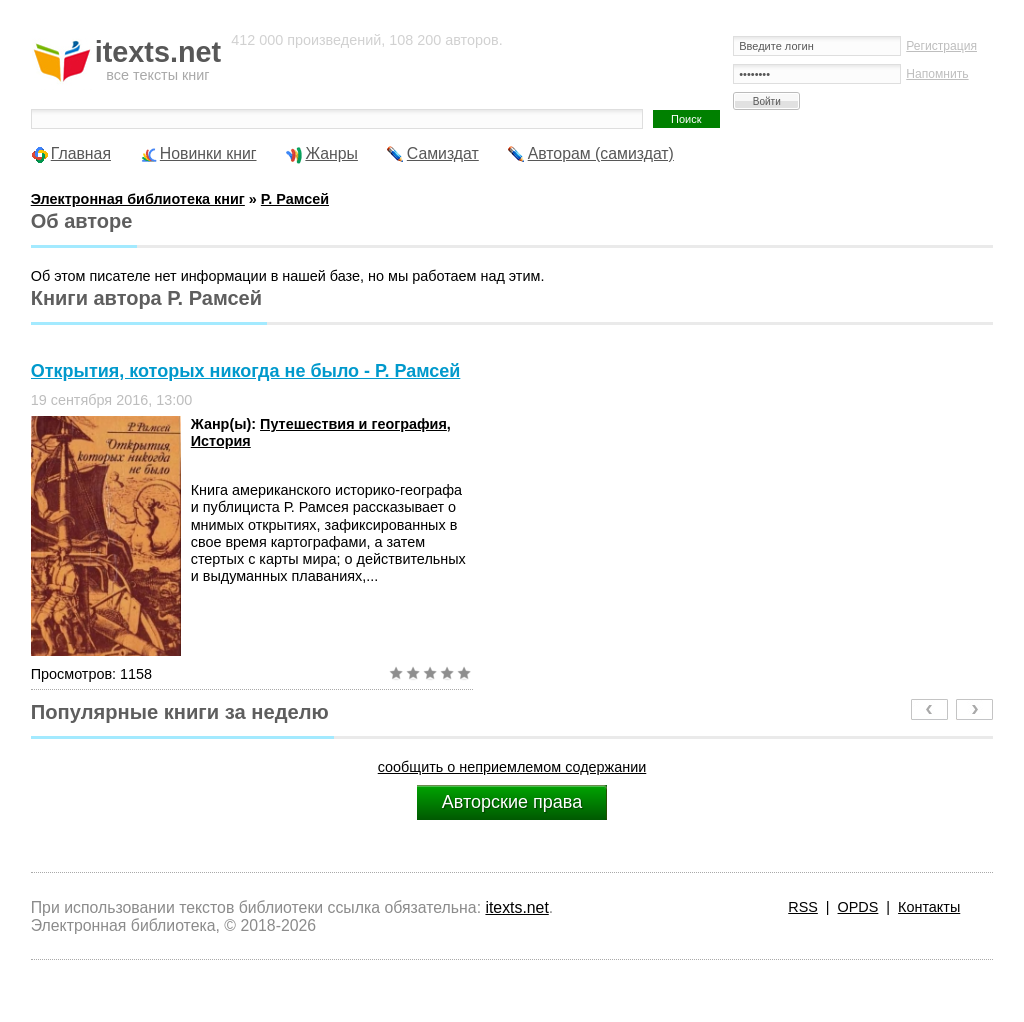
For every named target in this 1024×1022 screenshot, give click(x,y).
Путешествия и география (353, 424)
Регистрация (941, 46)
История (221, 441)
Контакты (929, 907)
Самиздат (443, 153)
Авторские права (512, 802)
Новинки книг (208, 153)
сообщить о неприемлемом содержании (512, 767)
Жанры (331, 153)
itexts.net (516, 907)
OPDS (858, 907)
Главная (81, 153)
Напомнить (937, 74)
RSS (803, 907)
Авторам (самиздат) (601, 153)
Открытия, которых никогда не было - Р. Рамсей (246, 371)
